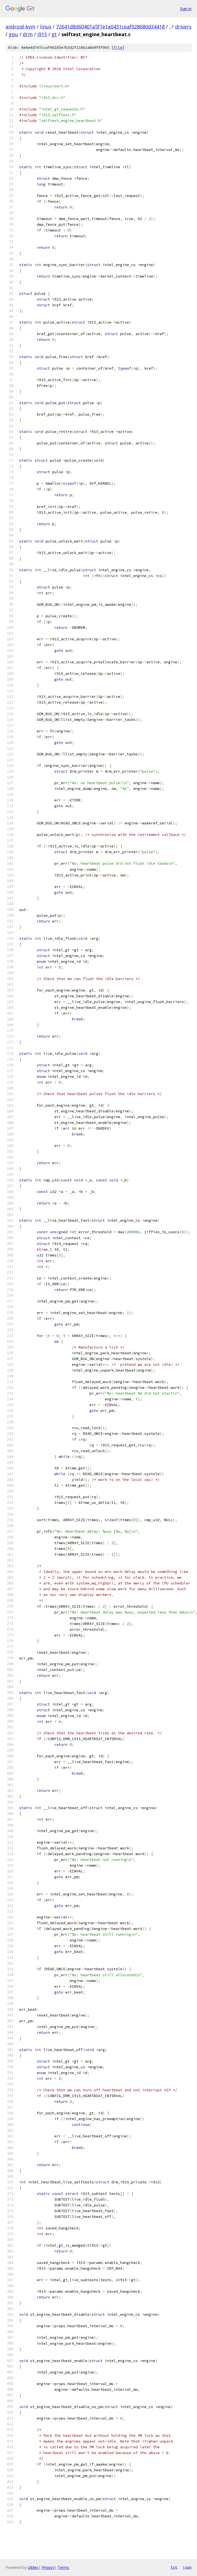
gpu (13, 34)
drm (28, 34)
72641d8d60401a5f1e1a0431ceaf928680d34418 (110, 26)
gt (54, 34)
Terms (63, 2567)
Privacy (48, 2567)
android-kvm (20, 26)
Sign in (186, 8)
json (187, 2567)
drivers (183, 26)
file (118, 47)
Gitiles (33, 2567)
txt (174, 2567)
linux (45, 26)
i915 (42, 34)
